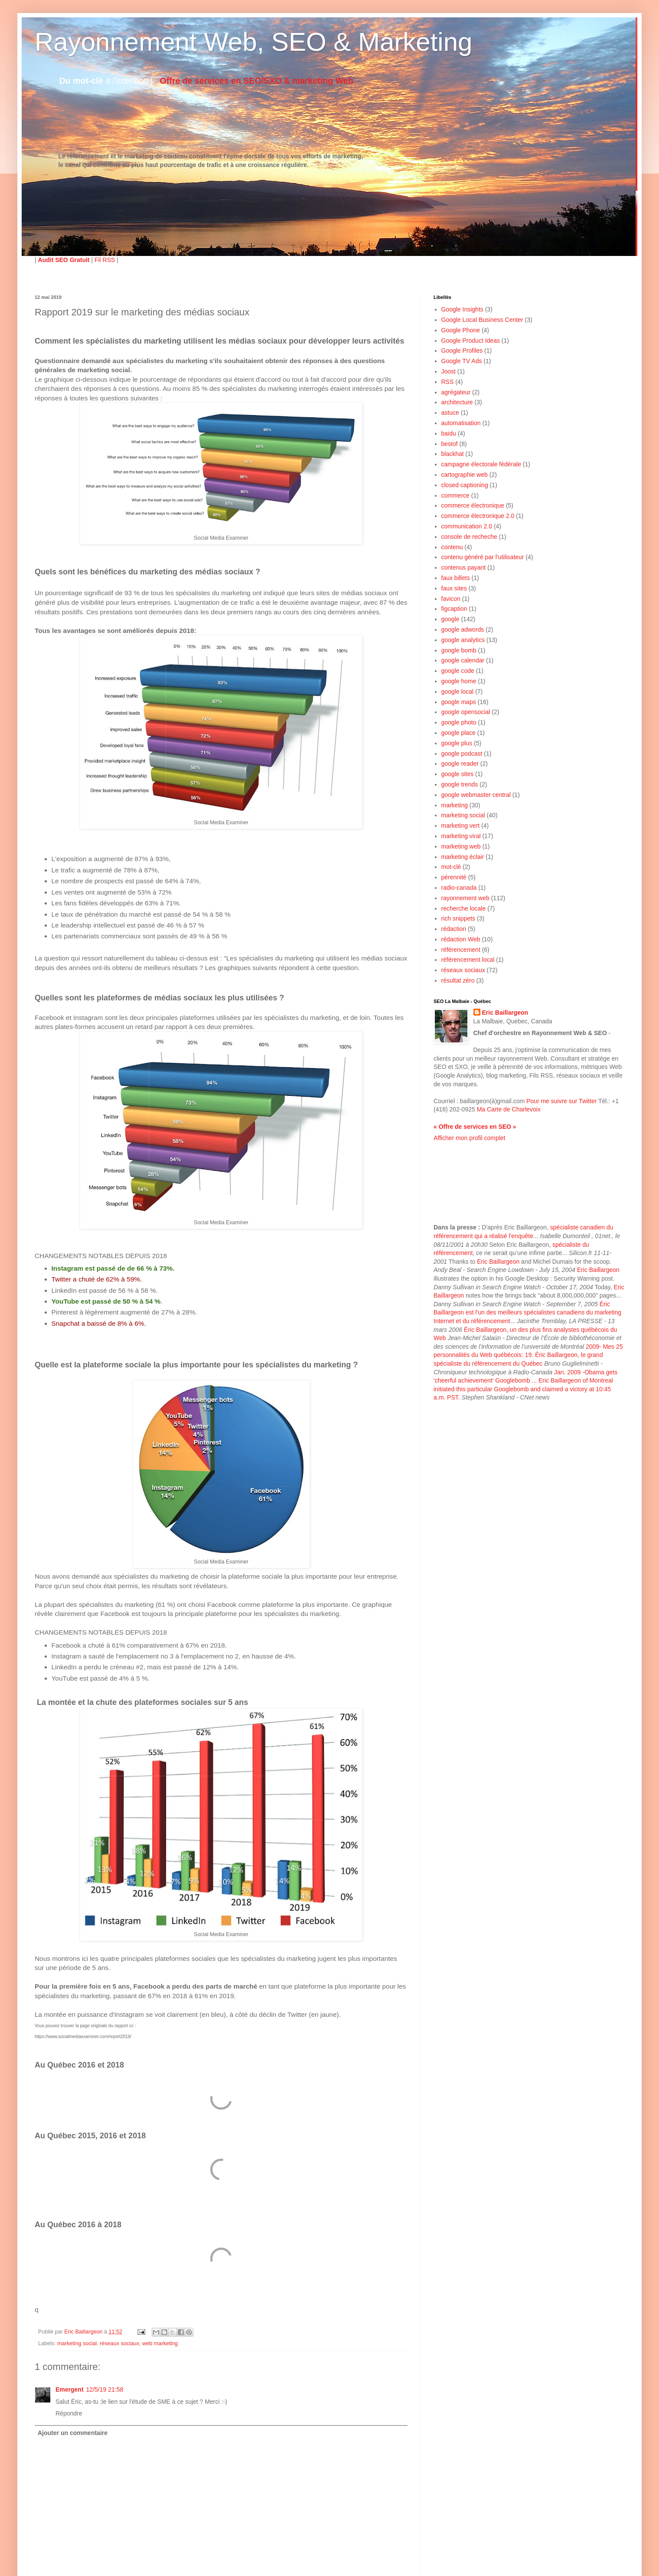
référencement (460, 949)
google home (458, 681)
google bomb (458, 650)
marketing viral (461, 835)
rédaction (454, 928)
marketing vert (460, 825)
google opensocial (465, 711)
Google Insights (462, 309)
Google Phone (460, 330)
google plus (457, 743)
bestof (449, 443)
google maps (458, 701)
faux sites (454, 588)
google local (457, 691)
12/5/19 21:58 (105, 2389)
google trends (459, 784)
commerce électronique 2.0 (478, 515)
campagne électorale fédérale (481, 464)
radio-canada (459, 887)
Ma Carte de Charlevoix (509, 1109)
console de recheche (469, 536)
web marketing (160, 2343)
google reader (460, 763)
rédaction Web (460, 939)
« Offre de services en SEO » (475, 1126)
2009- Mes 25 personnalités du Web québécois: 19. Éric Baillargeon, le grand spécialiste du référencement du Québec (528, 1355)
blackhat (452, 453)
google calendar (463, 660)
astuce (450, 412)
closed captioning (464, 485)
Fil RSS (105, 259)
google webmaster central (476, 794)
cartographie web (464, 474)
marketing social (77, 2343)
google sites (457, 773)
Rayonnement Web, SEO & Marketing (253, 41)
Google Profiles (462, 350)
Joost (448, 371)
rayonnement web (465, 898)
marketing (454, 805)
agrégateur (456, 392)
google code (457, 670)
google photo (458, 722)
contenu (452, 547)
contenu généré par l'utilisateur (482, 557)
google (450, 619)
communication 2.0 (467, 526)
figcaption (454, 608)
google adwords (462, 629)
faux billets (455, 577)
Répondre (68, 2413)
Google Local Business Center (482, 319)
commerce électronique (473, 505)
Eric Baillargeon (505, 1012)
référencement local (468, 959)
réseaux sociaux (119, 2343)
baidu (448, 433)
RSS (447, 381)
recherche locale (463, 908)
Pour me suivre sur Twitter (561, 1101)
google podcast (462, 753)
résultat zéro (458, 980)
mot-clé (451, 866)
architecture (457, 402)
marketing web (461, 846)
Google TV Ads (461, 360)
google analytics (463, 639)
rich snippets (458, 918)
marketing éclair (462, 856)
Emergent (69, 2389)
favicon (450, 598)
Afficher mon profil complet (469, 1137)
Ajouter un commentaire (73, 2432)
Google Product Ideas (470, 340)
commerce (455, 495)
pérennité (454, 877)
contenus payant (463, 567)
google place (458, 732)
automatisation (461, 423)
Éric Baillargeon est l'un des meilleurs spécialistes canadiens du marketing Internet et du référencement (527, 1312)
